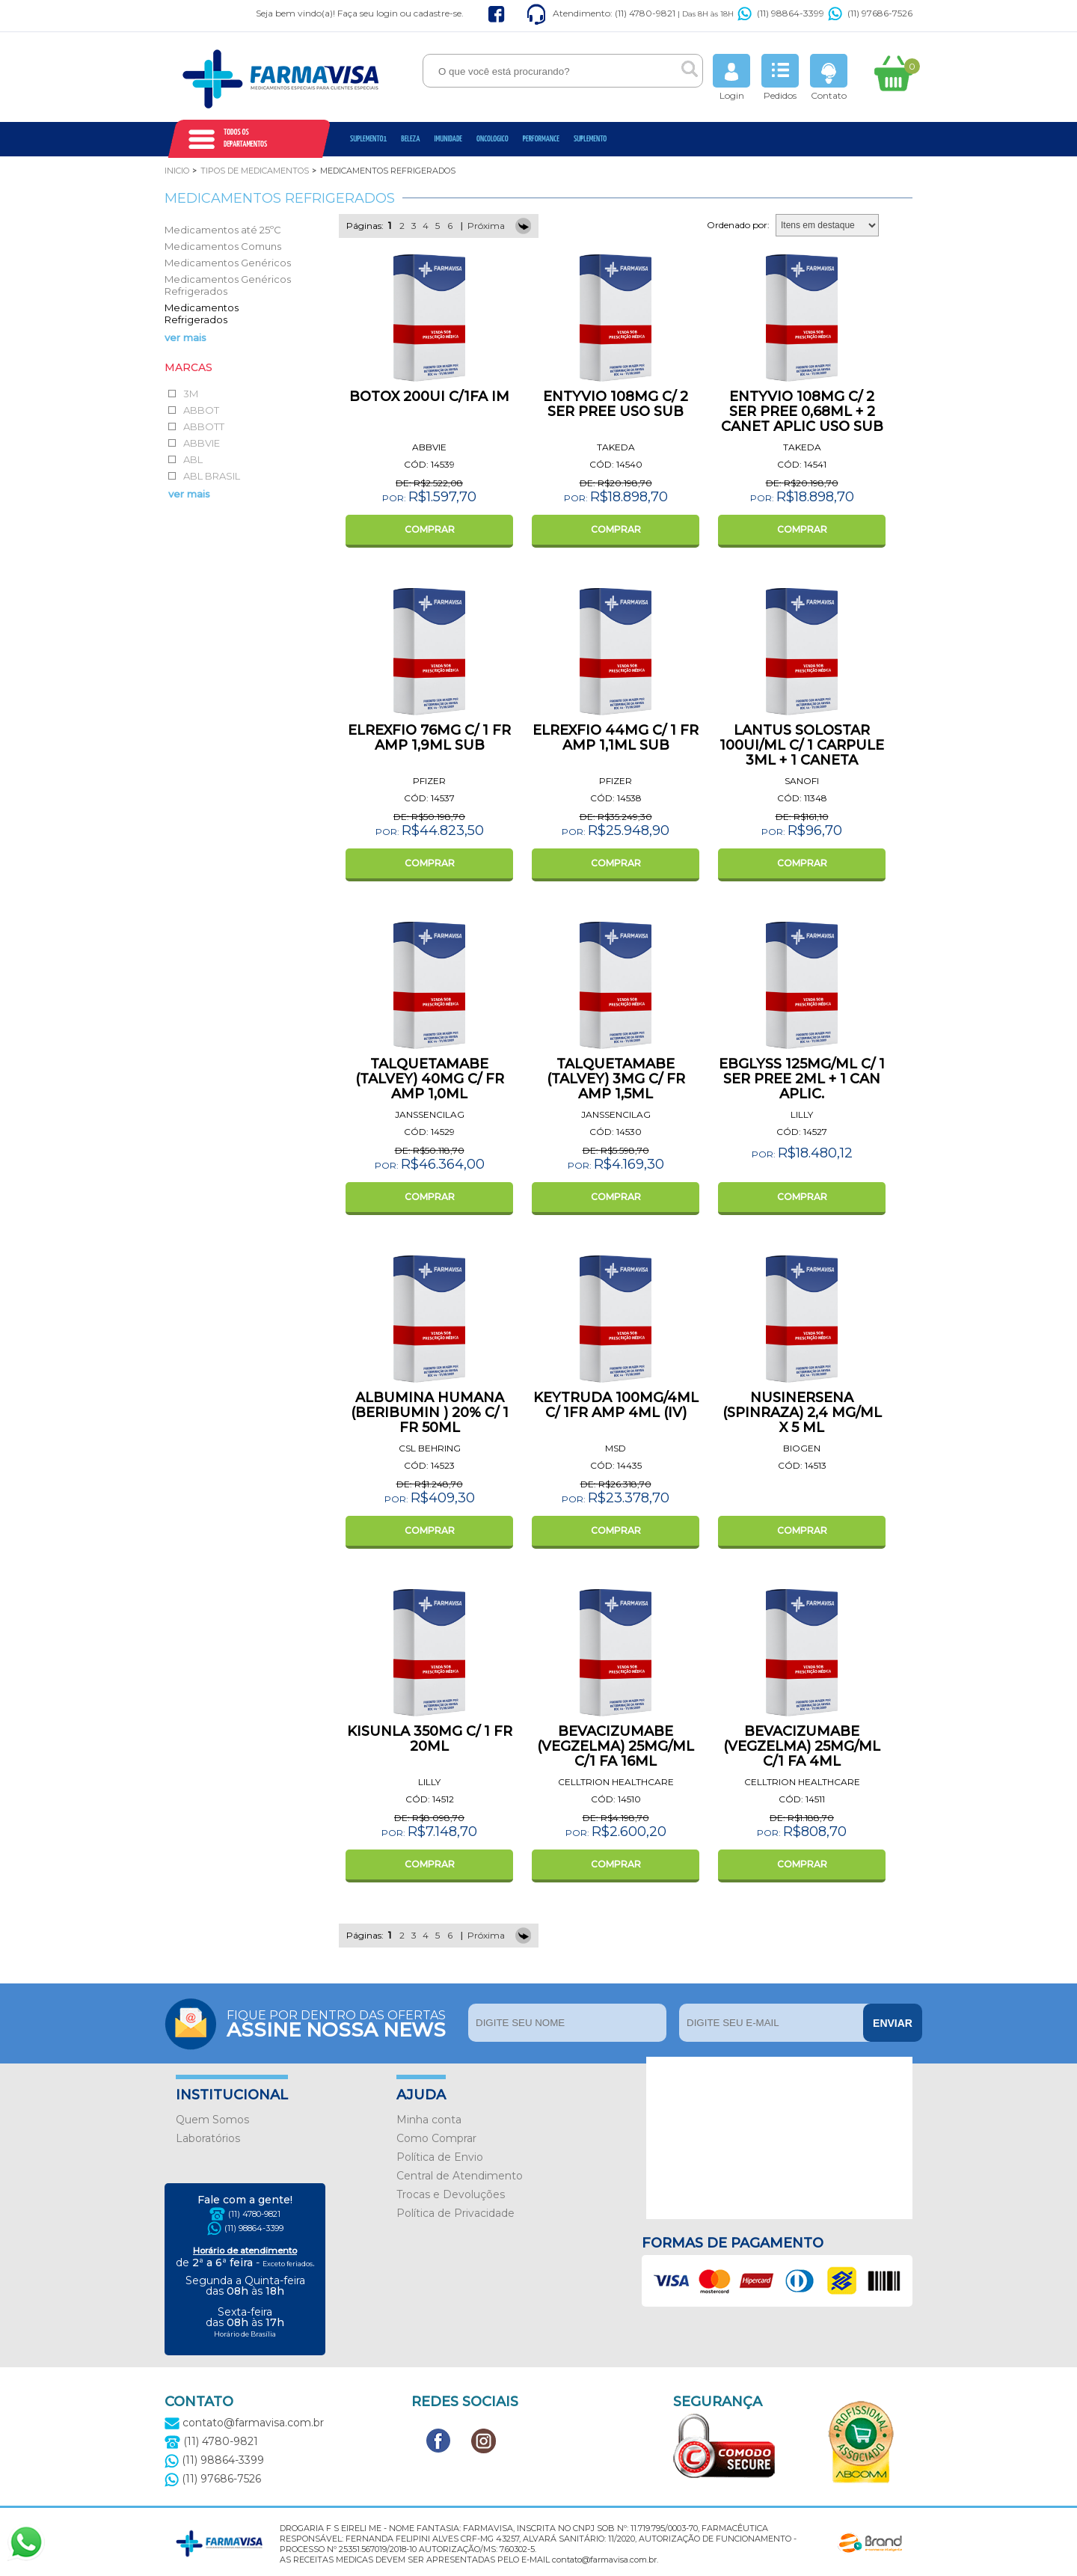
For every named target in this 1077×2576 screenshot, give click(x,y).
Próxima (486, 225)
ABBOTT (203, 426)
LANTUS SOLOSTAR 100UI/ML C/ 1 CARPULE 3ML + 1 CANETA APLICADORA (801, 752)
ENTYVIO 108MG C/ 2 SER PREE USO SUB (615, 404)
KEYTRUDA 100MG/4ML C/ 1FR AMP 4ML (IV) (616, 1405)
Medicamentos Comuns (223, 246)
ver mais (185, 337)
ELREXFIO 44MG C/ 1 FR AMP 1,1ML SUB (616, 737)
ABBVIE (201, 443)
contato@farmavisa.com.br (244, 2422)
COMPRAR (430, 529)
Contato (828, 77)
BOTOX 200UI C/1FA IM (429, 396)
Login (731, 77)
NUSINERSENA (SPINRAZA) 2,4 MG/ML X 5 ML (802, 1412)
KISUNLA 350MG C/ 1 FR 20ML (429, 1738)
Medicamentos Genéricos (228, 263)
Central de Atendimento (459, 2175)
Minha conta (428, 2119)
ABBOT (201, 410)
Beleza (410, 139)
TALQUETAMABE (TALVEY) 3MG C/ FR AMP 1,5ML (616, 1079)
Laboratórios (208, 2138)
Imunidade (448, 139)
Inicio (177, 170)
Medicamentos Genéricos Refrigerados (228, 285)
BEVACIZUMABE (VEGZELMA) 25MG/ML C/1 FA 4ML (801, 1746)
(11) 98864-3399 (780, 13)
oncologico (492, 139)
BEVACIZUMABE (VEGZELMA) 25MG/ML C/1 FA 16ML (615, 1746)
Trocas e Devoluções (450, 2194)
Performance (541, 139)
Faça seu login (367, 13)
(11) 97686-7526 (870, 13)
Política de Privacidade (455, 2213)
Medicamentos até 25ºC (223, 230)
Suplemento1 (368, 139)
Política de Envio (439, 2157)
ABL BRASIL (211, 476)
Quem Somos (212, 2119)
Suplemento (590, 139)
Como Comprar (436, 2138)
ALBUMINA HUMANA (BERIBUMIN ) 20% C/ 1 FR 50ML (430, 1412)
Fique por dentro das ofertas (344, 2022)
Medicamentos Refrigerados (202, 313)
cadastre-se (437, 13)
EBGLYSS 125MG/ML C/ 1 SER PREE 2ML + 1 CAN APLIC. (802, 1079)
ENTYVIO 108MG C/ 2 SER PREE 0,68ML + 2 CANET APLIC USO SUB (802, 411)
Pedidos (780, 77)
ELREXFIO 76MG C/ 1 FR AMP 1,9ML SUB (429, 737)
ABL (193, 459)
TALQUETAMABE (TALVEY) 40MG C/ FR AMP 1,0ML (429, 1079)
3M (190, 394)
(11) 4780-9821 (254, 2214)
